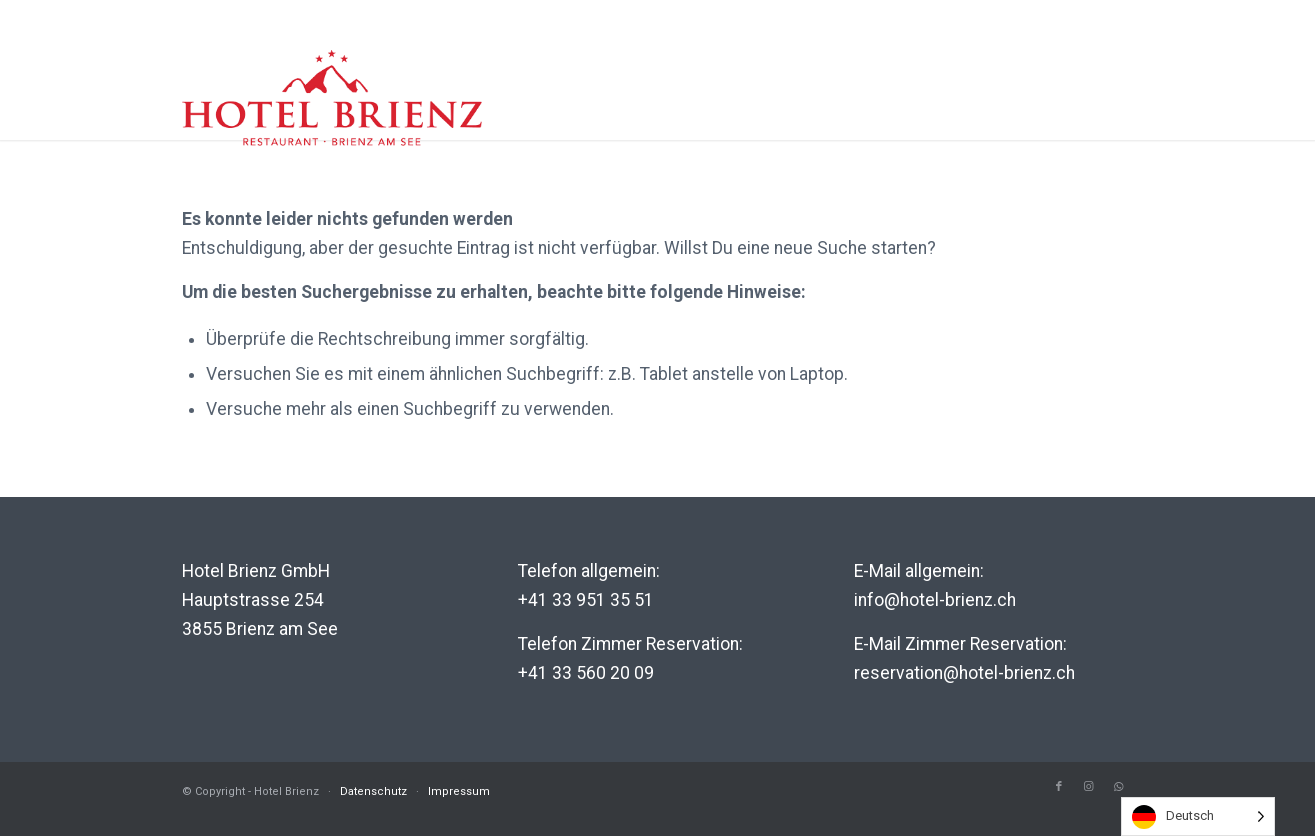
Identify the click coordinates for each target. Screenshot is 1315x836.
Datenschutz (373, 791)
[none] (1198, 816)
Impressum (459, 791)
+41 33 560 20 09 (586, 673)
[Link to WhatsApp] (1119, 787)
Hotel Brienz (673, 119)
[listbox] (1198, 816)
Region (908, 119)
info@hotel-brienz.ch (935, 600)
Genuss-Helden (1042, 119)
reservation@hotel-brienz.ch (964, 673)
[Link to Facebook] (1059, 787)
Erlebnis (803, 119)
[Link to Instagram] (1089, 787)
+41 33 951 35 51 (586, 600)
